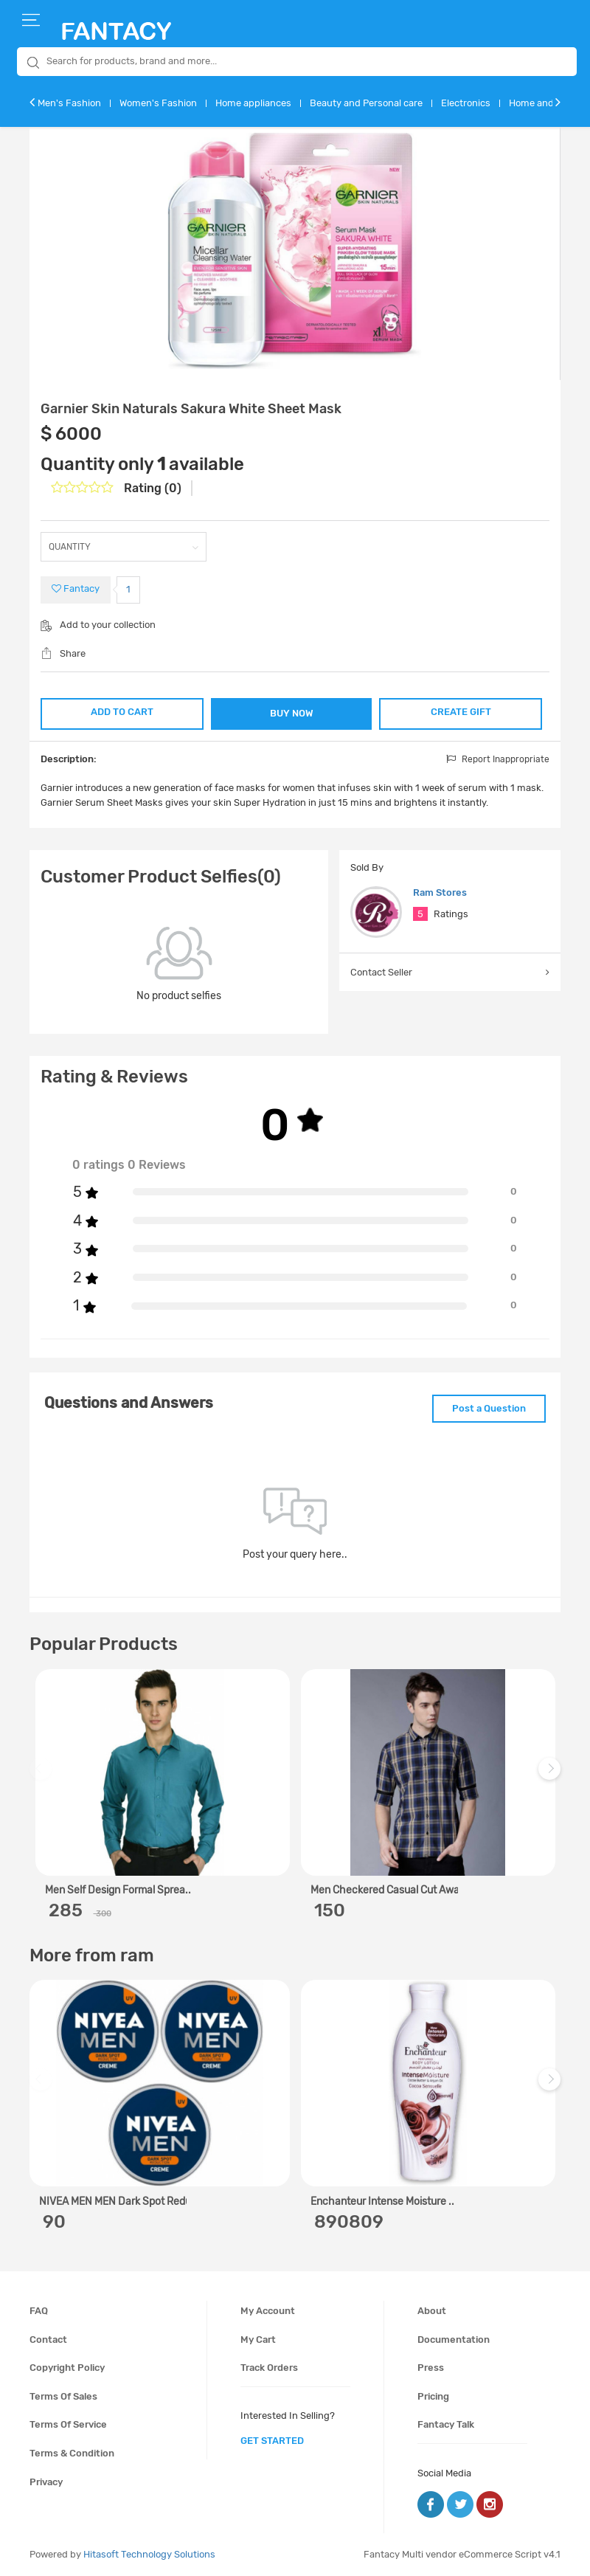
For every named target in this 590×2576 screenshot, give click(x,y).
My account (267, 2310)
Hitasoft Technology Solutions (149, 2554)
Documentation (453, 2339)
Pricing (433, 2396)
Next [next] (551, 1776)
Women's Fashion (158, 102)
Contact (48, 2339)
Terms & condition (72, 2453)
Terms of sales (63, 2396)
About (431, 2310)
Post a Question (489, 1408)
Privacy (46, 2481)
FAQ (39, 2310)
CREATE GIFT (461, 711)
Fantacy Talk (445, 2424)
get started (272, 2440)
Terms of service (68, 2424)
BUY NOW (291, 713)
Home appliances (253, 102)
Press (430, 2367)
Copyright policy (67, 2367)
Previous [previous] (43, 1776)
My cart (258, 2339)
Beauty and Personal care (366, 102)
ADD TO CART (122, 711)
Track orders (269, 2367)
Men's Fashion (69, 102)
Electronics (465, 102)
